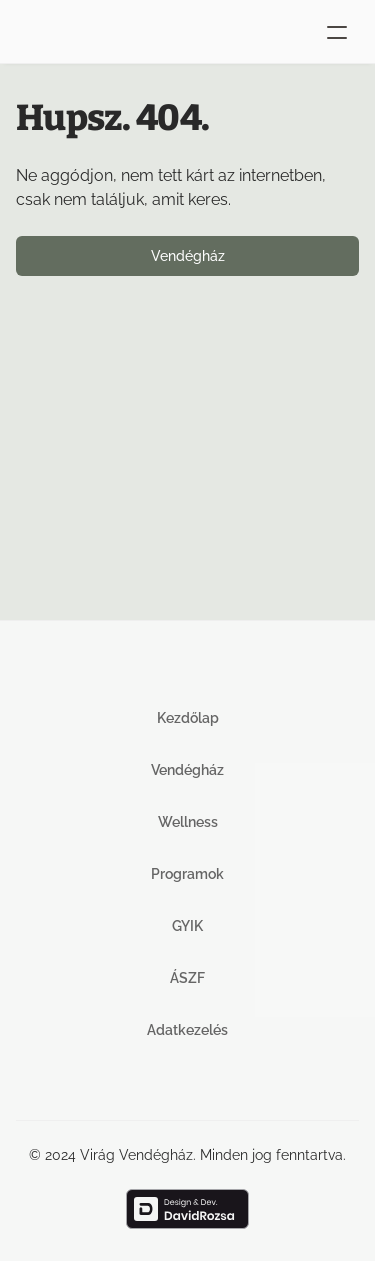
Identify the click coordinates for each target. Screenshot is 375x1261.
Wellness (188, 822)
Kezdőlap (188, 718)
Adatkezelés (187, 1030)
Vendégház (187, 770)
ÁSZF (187, 978)
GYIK (187, 926)
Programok (187, 874)
